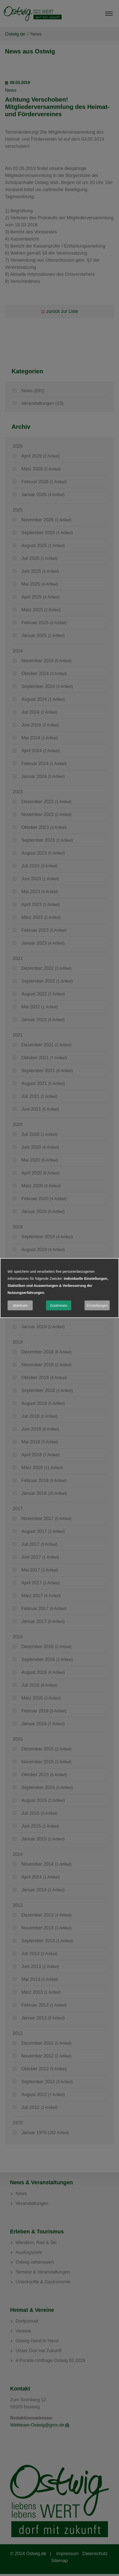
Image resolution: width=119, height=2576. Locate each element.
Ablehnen (20, 1306)
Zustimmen (58, 1306)
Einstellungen (97, 1306)
